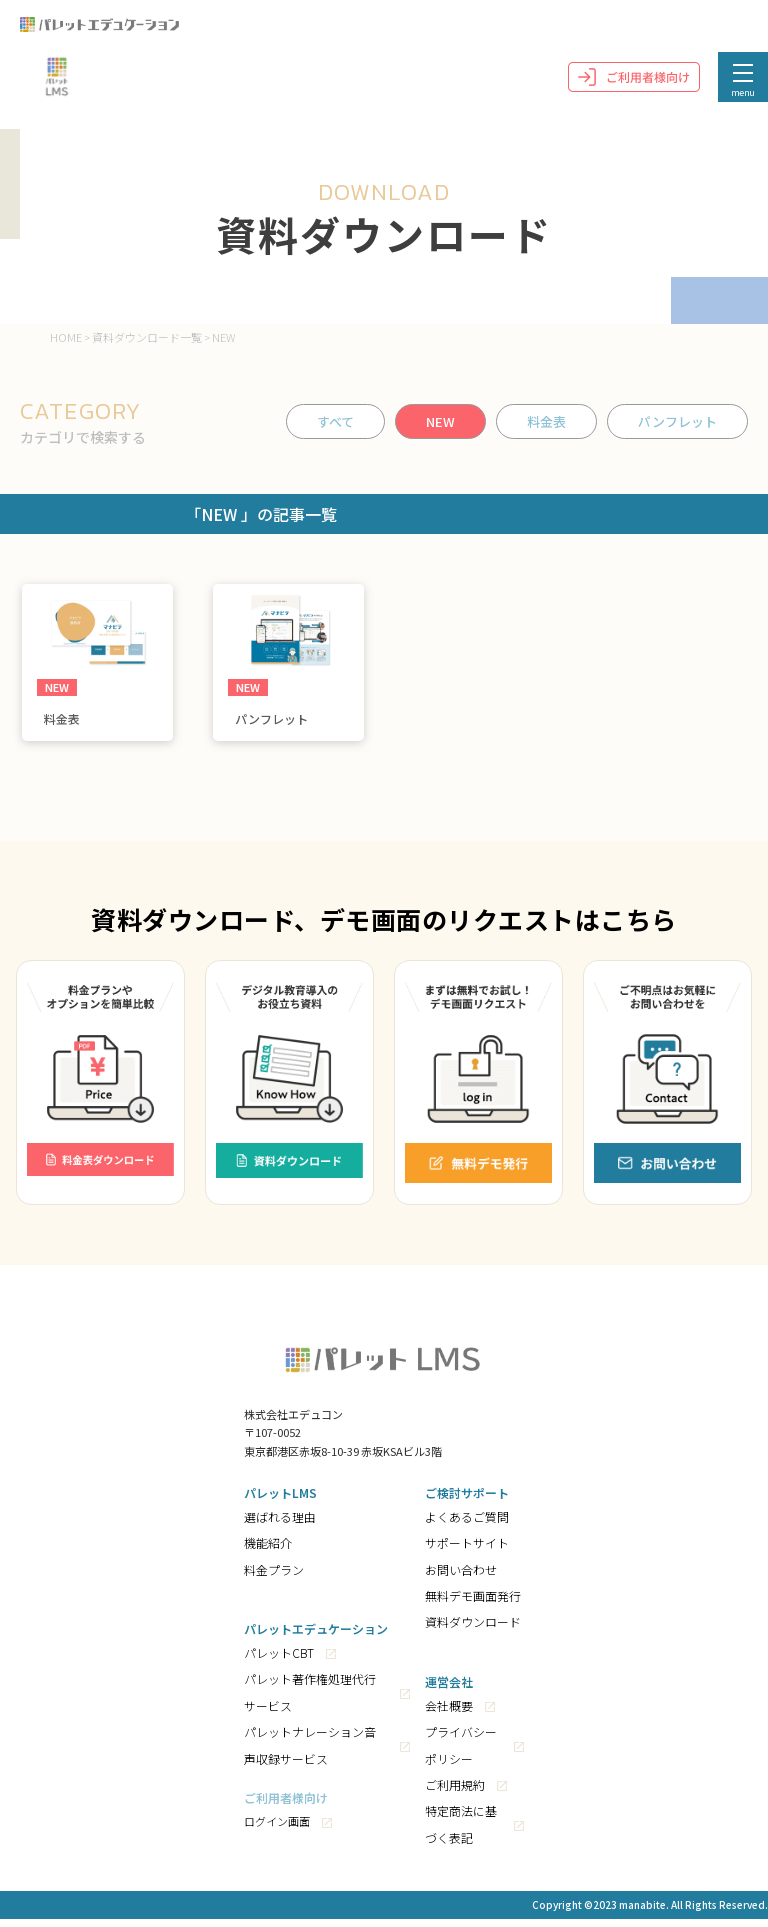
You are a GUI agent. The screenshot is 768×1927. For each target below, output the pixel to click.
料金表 (546, 421)
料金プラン (274, 1577)
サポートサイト (467, 1550)
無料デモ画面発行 (473, 1603)
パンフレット (677, 421)
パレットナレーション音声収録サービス (310, 1752)
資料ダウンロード (473, 1630)
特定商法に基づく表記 (461, 1832)
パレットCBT (279, 1660)
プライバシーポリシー (461, 1752)
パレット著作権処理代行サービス (310, 1700)
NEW (440, 421)
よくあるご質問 (467, 1524)
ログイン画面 (277, 1830)
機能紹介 (268, 1550)
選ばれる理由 (280, 1524)
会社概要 (449, 1713)
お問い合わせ (461, 1577)
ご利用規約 (455, 1792)
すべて (335, 421)
